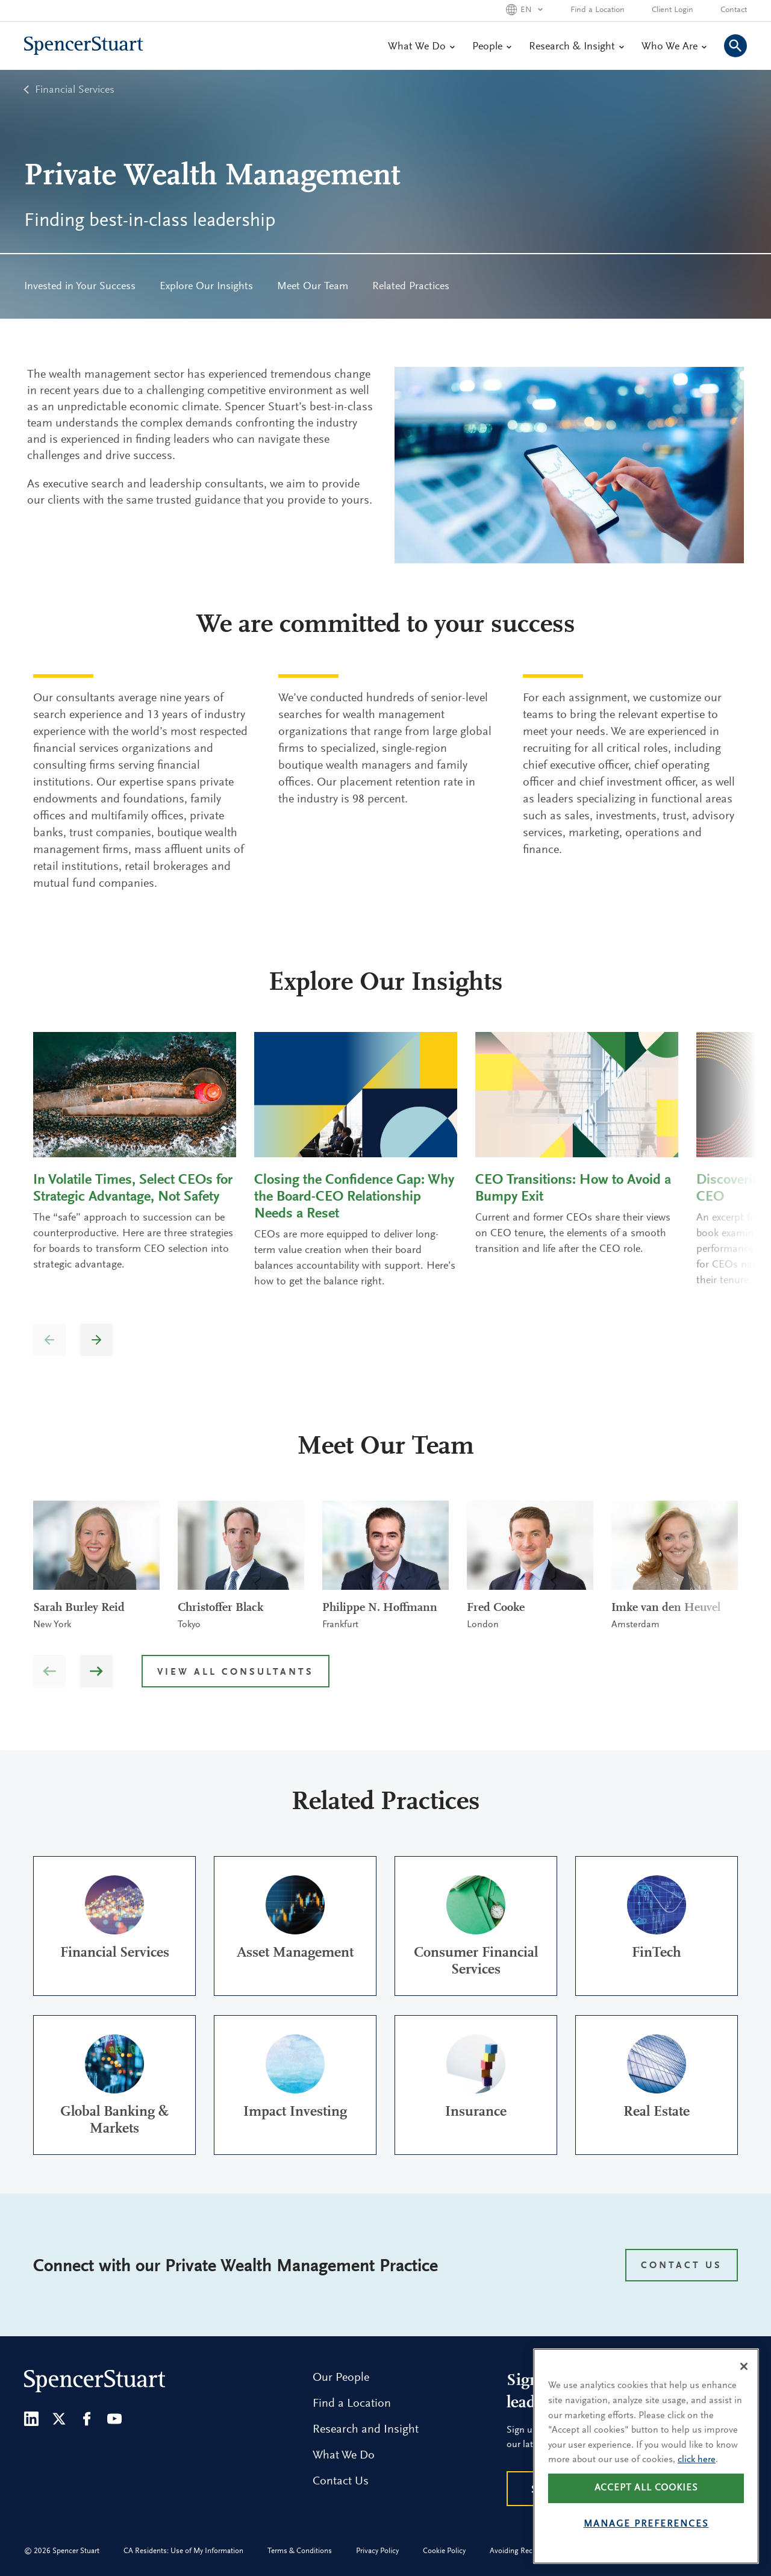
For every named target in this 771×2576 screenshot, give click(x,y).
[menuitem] (80, 286)
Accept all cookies (646, 2488)
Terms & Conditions (299, 2551)
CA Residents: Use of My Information (183, 2551)
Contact (733, 10)
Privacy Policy (377, 2551)
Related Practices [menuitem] (410, 286)
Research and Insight (366, 2430)
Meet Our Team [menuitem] (312, 286)
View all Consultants (235, 1672)
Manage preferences (646, 2524)
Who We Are (673, 47)
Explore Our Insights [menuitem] (206, 286)
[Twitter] (59, 2419)
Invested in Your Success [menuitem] (80, 286)
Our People (341, 2378)
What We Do (421, 47)
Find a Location (597, 10)
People (491, 47)
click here (697, 2460)
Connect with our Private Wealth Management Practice (235, 2267)
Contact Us (341, 2481)
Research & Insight (576, 47)
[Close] (744, 2366)
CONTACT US (681, 2266)
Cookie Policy (444, 2551)
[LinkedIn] (31, 2419)
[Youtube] (114, 2419)
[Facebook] (87, 2419)
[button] (96, 1340)
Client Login (672, 10)
